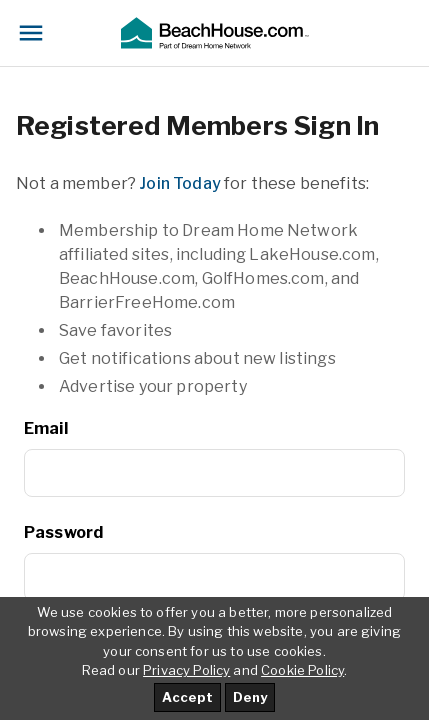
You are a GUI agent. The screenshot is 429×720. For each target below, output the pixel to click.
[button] (214, 33)
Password (63, 532)
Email (46, 428)
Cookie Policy (302, 670)
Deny (250, 697)
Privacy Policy (186, 670)
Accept (187, 697)
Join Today (180, 183)
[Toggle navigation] (31, 33)
